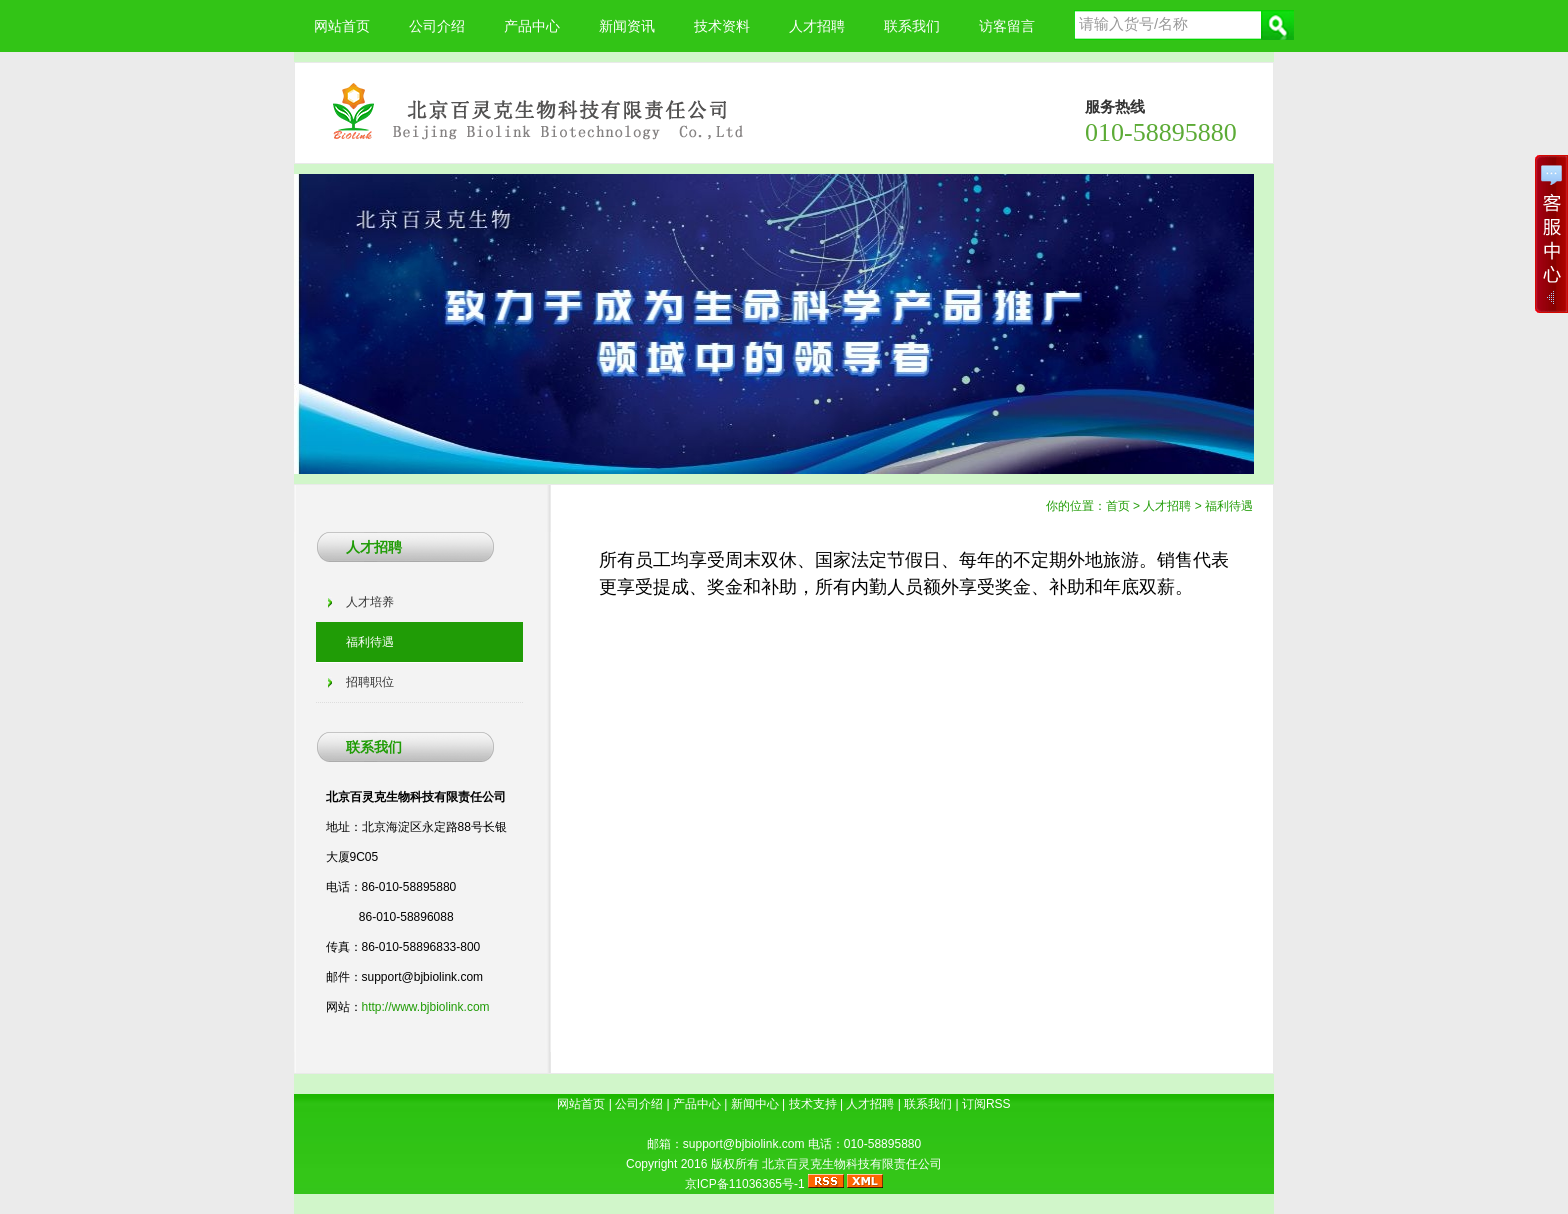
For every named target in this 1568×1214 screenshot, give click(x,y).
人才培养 (370, 602)
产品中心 (532, 26)
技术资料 (722, 26)
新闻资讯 (627, 26)
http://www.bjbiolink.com (426, 1007)
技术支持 (813, 1104)
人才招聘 (817, 26)
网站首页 (342, 26)
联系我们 (912, 26)
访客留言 (1007, 26)
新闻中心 (755, 1104)
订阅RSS (986, 1104)
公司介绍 (437, 26)
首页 (1118, 506)
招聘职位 (370, 682)
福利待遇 (1229, 506)
